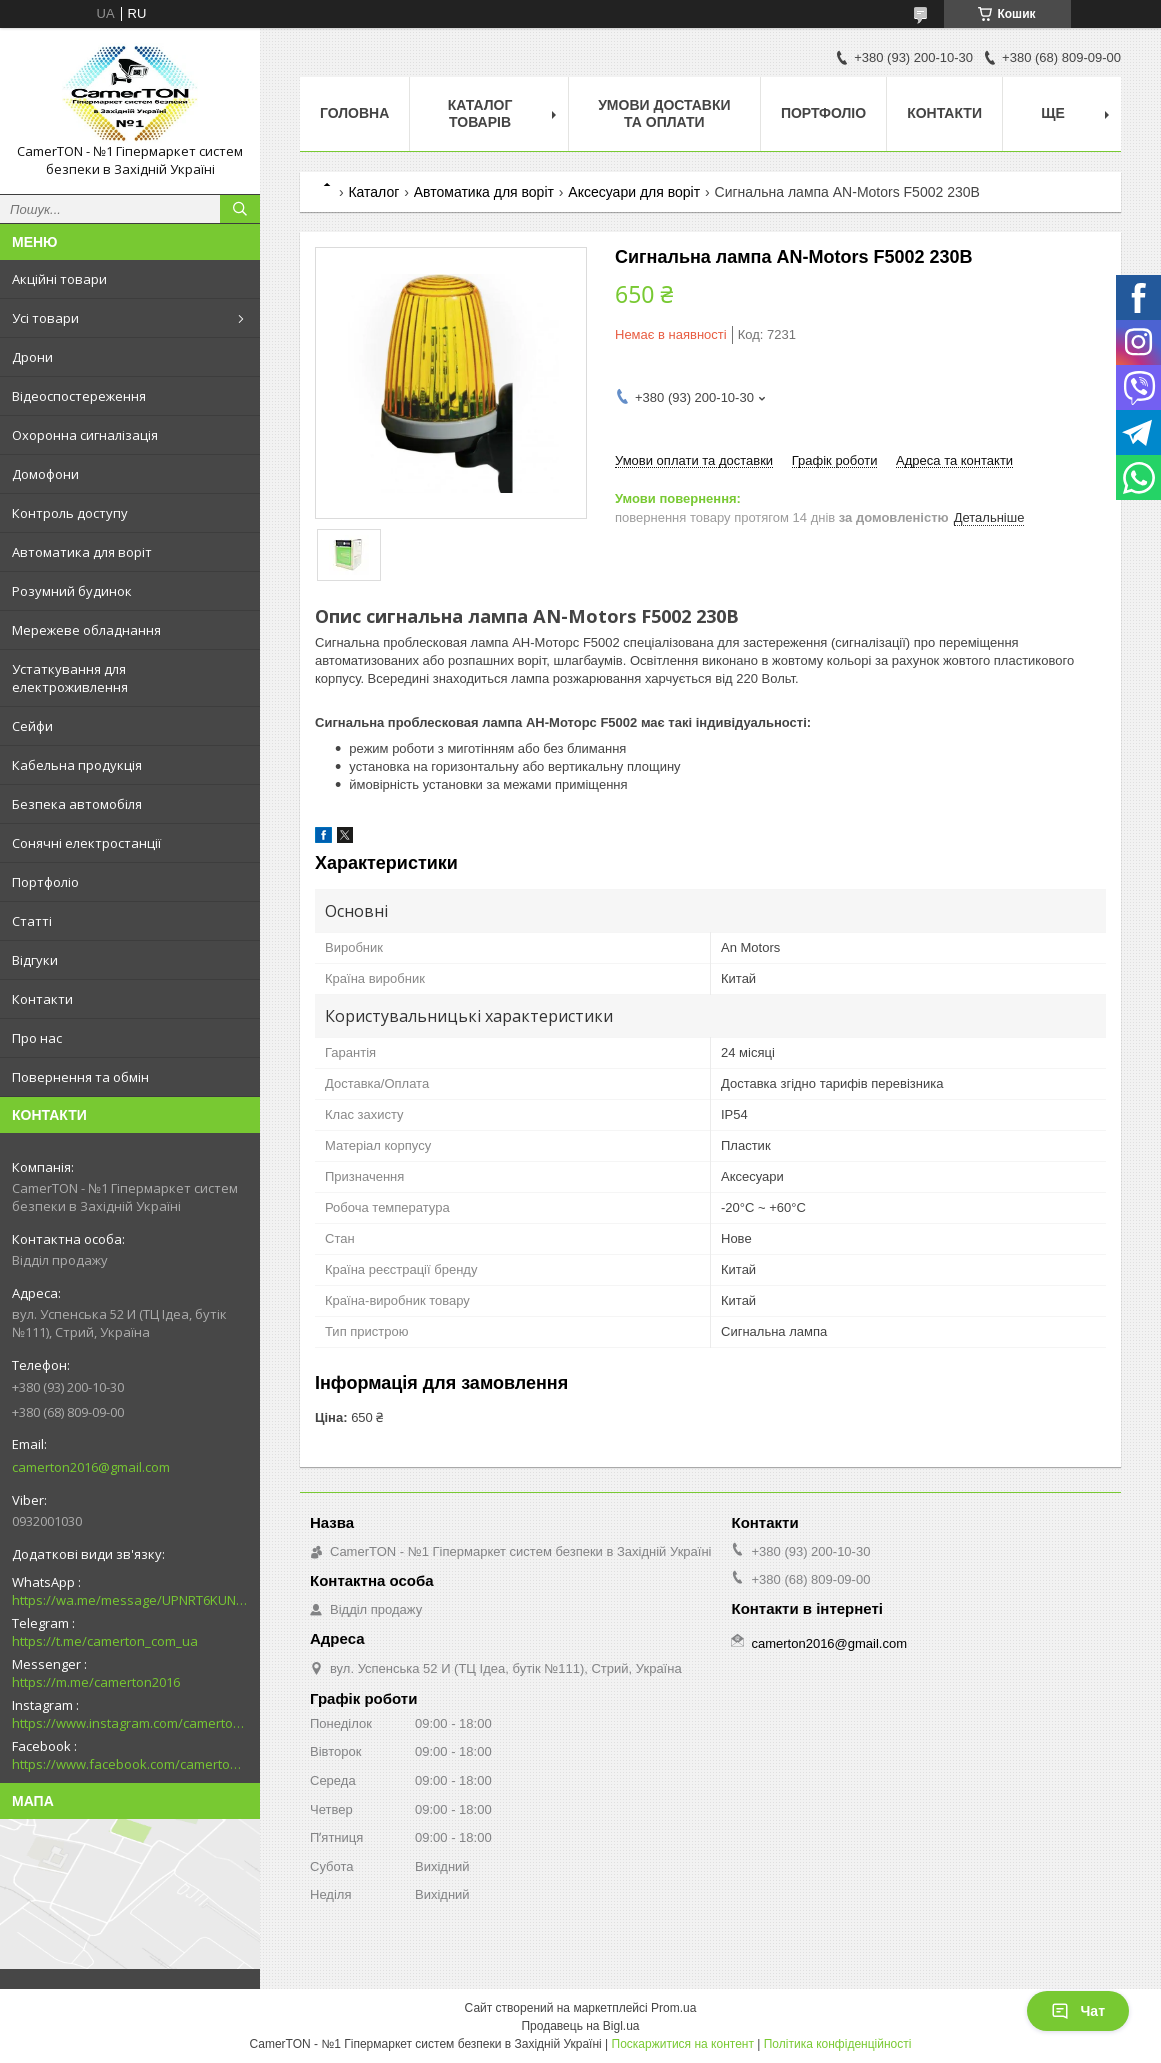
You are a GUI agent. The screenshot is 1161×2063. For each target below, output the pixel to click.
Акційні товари (59, 279)
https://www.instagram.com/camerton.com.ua (130, 1723)
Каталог (373, 192)
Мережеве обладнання (86, 630)
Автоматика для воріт (82, 552)
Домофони (45, 474)
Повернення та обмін (80, 1077)
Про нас (37, 1038)
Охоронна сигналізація (85, 435)
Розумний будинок (72, 591)
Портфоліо (45, 882)
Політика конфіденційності (838, 2044)
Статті (32, 921)
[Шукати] (240, 209)
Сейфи (32, 726)
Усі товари (45, 318)
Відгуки (35, 960)
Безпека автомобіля (77, 804)
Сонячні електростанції (86, 843)
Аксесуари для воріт (634, 192)
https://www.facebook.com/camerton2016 (130, 1764)
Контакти (42, 999)
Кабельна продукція (77, 765)
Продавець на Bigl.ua (580, 2026)
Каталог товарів (480, 113)
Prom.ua (673, 2008)
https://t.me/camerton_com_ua (105, 1641)
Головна (354, 113)
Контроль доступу (70, 513)
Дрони (32, 357)
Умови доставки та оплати (664, 113)
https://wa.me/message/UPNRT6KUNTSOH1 (130, 1600)
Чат (1078, 2011)
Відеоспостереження (79, 396)
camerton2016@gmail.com (91, 1467)
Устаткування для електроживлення (70, 678)
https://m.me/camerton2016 (96, 1682)
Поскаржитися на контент (683, 2044)
